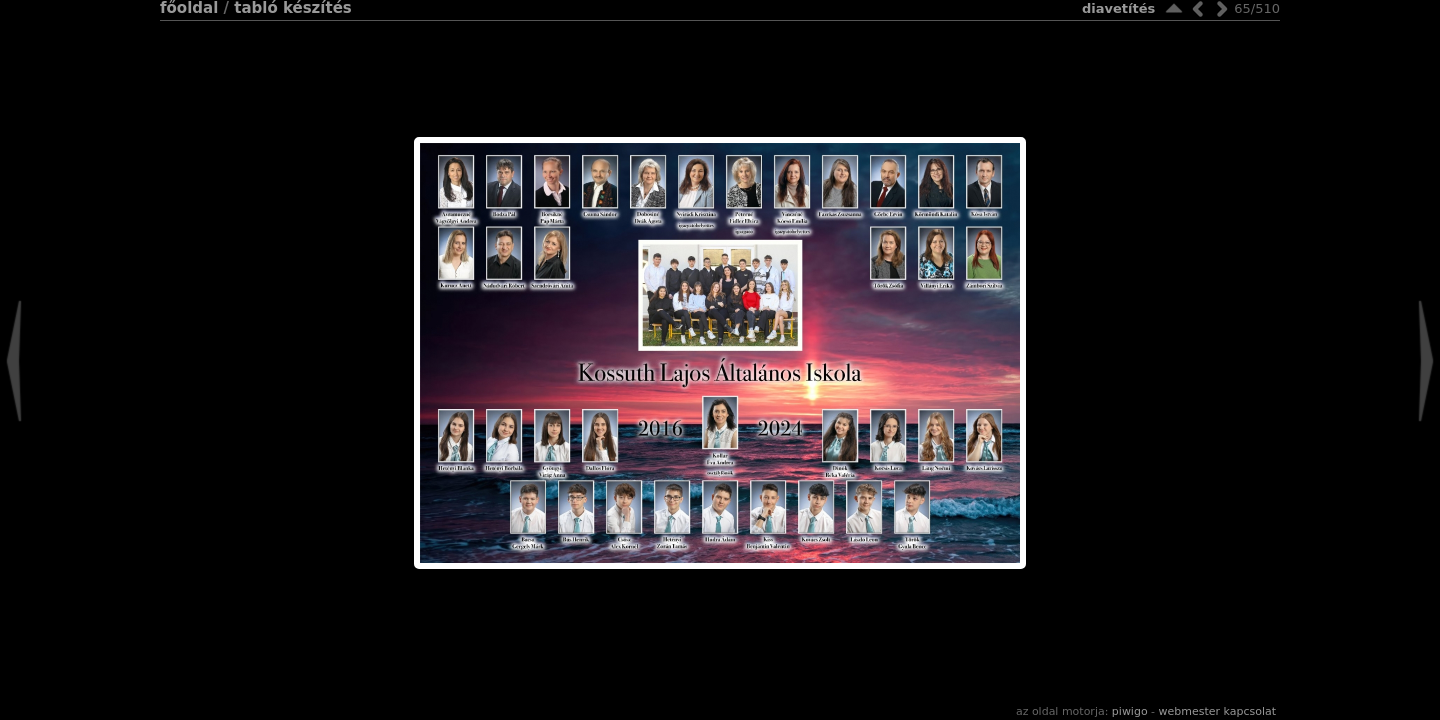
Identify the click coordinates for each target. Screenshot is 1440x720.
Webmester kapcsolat (1217, 711)
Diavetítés (1118, 8)
